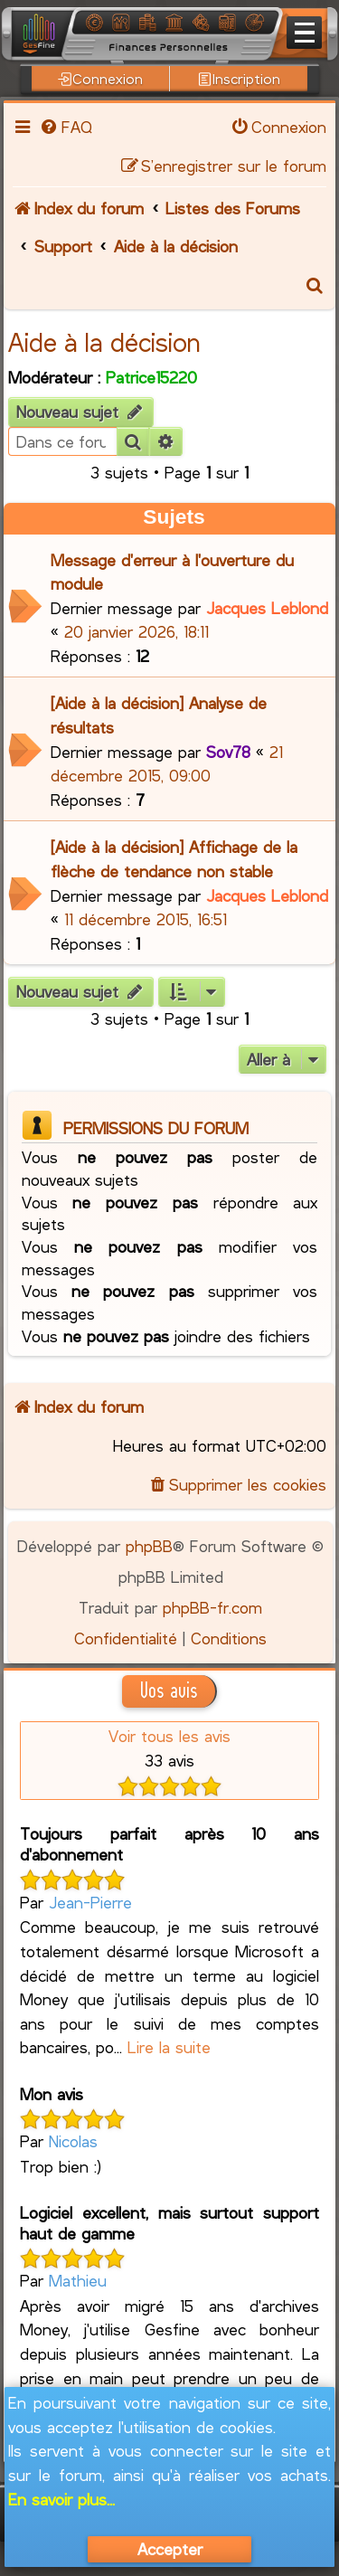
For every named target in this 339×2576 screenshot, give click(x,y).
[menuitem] (65, 127)
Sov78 (228, 752)
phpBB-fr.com (212, 1607)
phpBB (149, 1546)
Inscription (239, 79)
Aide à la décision (104, 342)
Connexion (100, 79)
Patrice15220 (151, 377)
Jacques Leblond (267, 608)
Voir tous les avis (169, 1736)
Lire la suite (169, 2047)
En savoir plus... (61, 2499)
